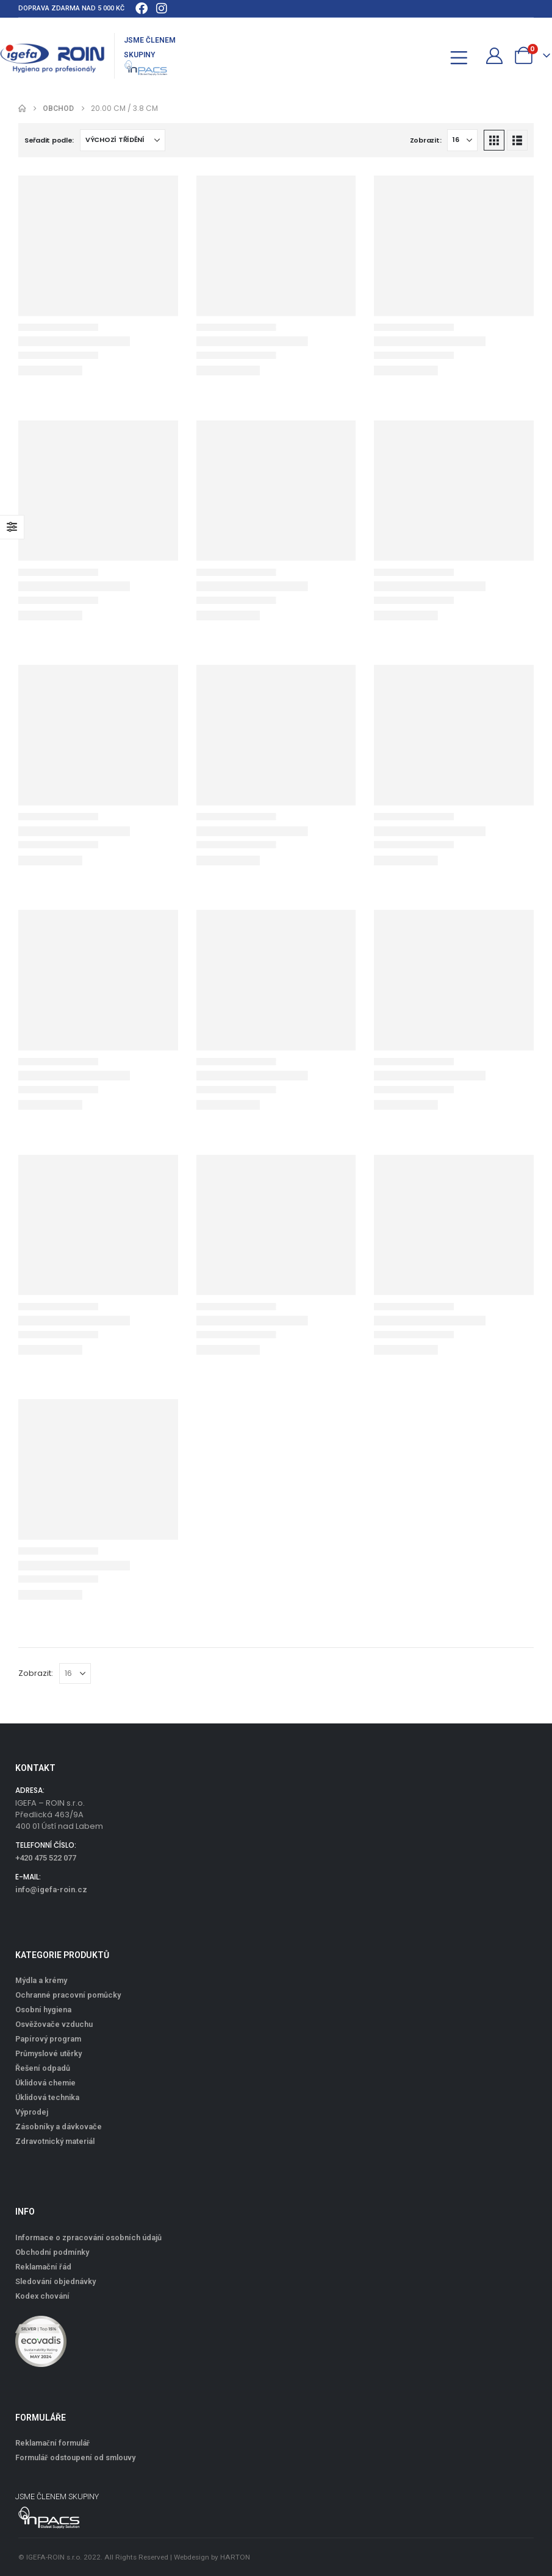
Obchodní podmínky (52, 2252)
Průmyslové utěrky (48, 2053)
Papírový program (48, 2038)
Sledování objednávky (55, 2281)
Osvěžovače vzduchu (54, 2024)
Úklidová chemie (45, 2082)
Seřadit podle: (49, 140)
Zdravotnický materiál (55, 2141)
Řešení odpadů (42, 2068)
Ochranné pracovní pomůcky (68, 1994)
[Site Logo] (52, 56)
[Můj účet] (494, 56)
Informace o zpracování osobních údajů (88, 2237)
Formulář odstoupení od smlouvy (75, 2457)
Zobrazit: (426, 140)
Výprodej (31, 2112)
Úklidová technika (47, 2097)
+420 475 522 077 (45, 1857)
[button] (432, 56)
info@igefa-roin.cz (51, 1889)
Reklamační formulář (52, 2442)
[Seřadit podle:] (122, 140)
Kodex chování (42, 2296)
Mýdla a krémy (41, 1980)
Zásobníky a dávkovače (58, 2126)
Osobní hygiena (43, 2009)
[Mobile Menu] (463, 55)
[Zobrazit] (462, 140)
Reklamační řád (43, 2266)
